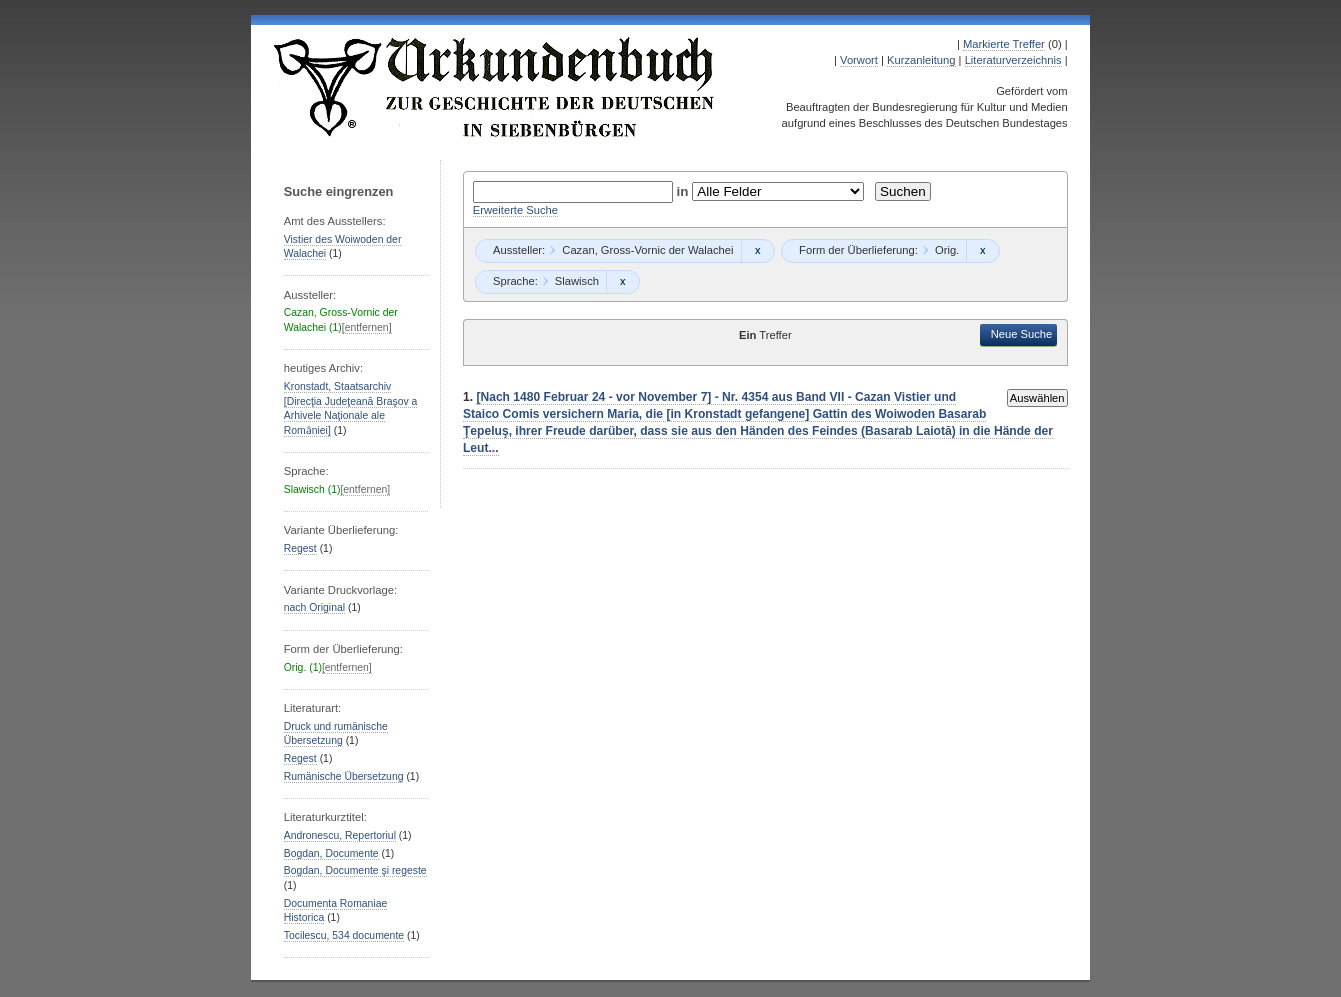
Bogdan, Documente (331, 853)
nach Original (314, 607)
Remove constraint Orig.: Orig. (982, 251)
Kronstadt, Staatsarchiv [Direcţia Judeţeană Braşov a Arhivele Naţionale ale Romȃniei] (351, 408)
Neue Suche (1022, 334)
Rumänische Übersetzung (344, 776)
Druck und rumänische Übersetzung (336, 734)
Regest (300, 548)
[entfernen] (367, 327)
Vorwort (859, 60)
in (685, 191)
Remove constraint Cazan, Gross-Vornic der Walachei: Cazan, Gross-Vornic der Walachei (757, 251)
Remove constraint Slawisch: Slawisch (622, 282)
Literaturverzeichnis (1013, 60)
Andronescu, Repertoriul (340, 835)
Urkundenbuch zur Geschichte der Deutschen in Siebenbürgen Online (495, 87)
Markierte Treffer (1004, 44)
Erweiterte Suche (515, 210)
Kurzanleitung (921, 60)
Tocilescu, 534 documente (344, 935)
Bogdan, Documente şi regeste (355, 870)
